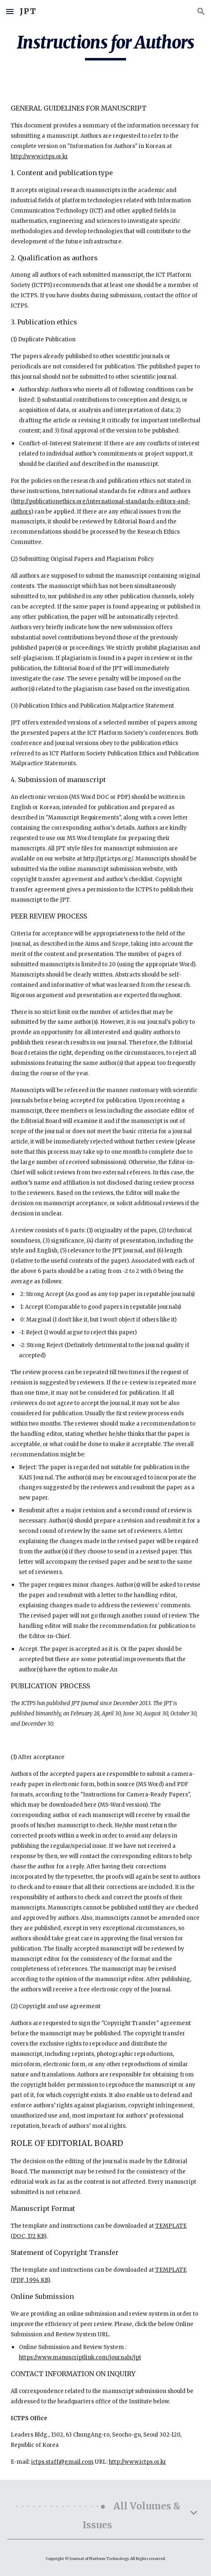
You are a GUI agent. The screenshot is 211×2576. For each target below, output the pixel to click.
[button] (10, 11)
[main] (105, 46)
